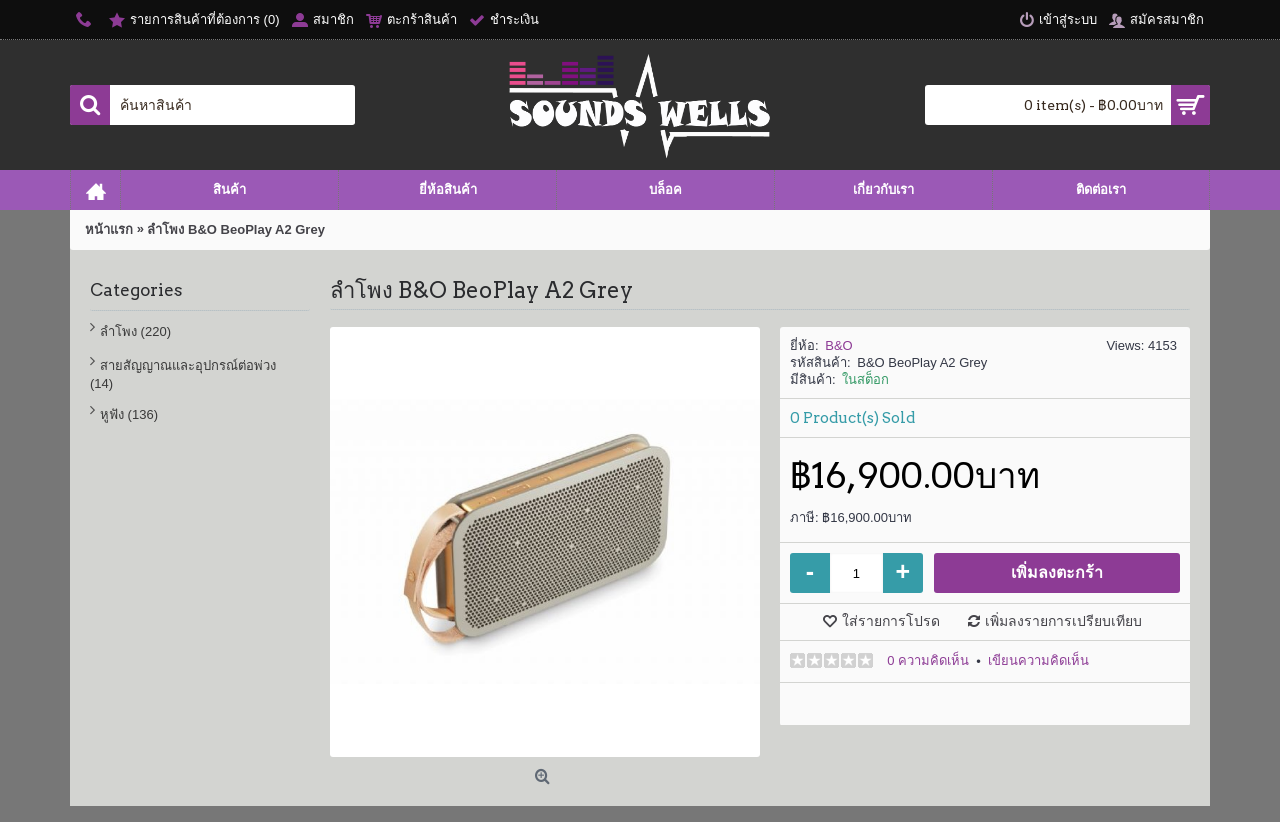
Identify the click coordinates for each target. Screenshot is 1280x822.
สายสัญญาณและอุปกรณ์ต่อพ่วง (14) (183, 374)
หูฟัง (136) (129, 414)
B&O (838, 345)
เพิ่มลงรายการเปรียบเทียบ (1063, 621)
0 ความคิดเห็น (928, 660)
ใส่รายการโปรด (891, 621)
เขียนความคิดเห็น (1038, 660)
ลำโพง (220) (135, 331)
